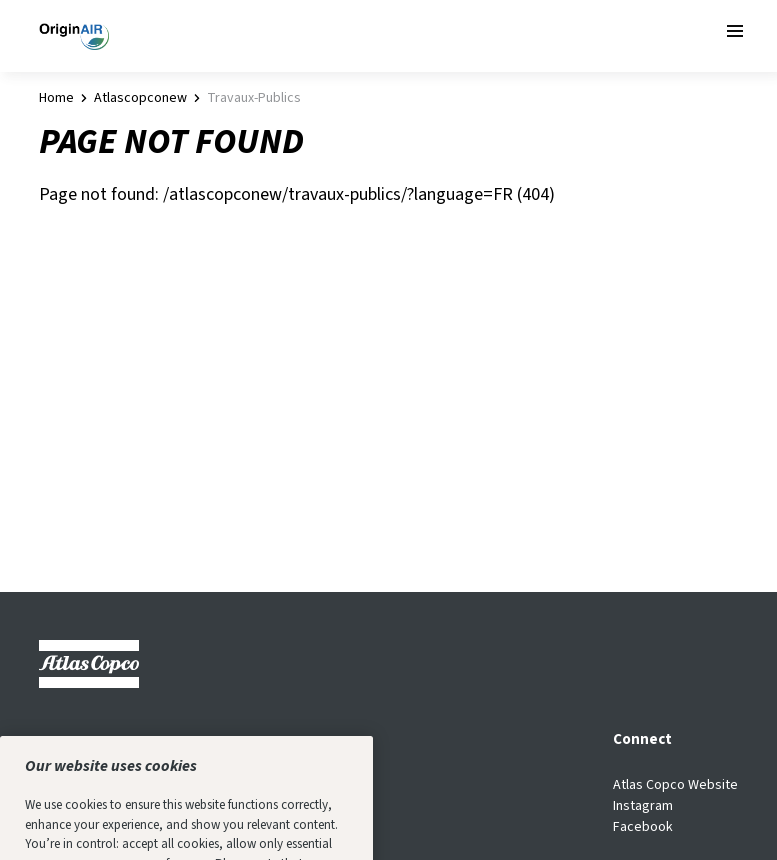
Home (56, 98)
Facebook (643, 827)
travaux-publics (254, 98)
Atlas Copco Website (675, 785)
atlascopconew (140, 98)
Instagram (643, 806)
